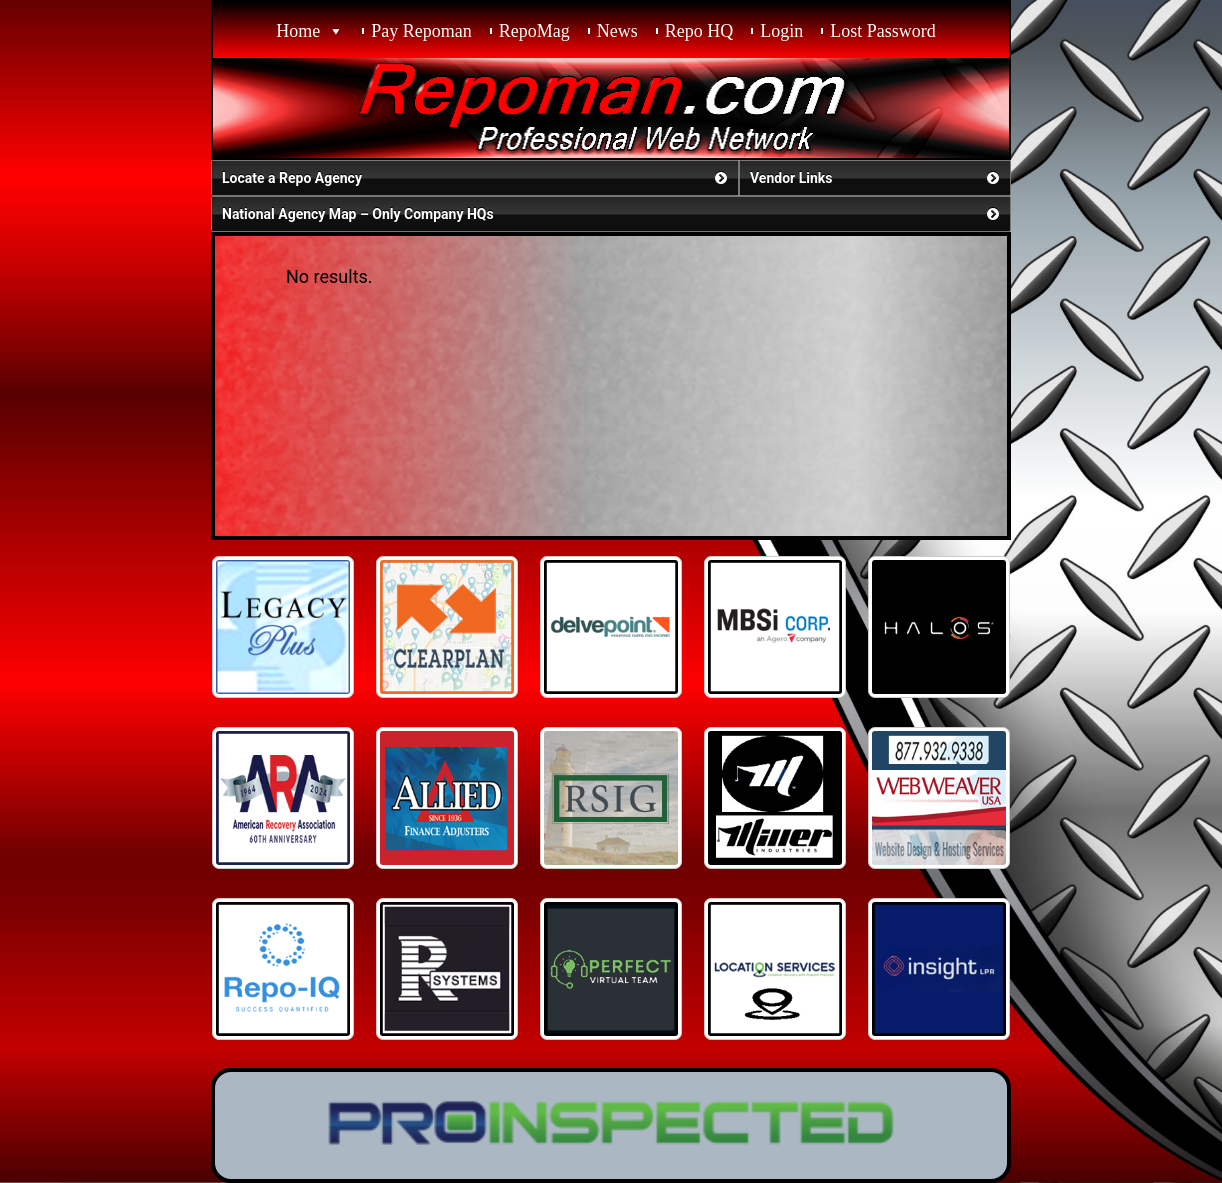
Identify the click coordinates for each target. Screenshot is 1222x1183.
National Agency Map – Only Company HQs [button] (612, 214)
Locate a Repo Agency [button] (476, 178)
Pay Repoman (421, 31)
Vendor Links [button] (876, 178)
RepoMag (534, 31)
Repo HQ (699, 31)
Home (298, 31)
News (617, 31)
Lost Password (883, 31)
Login (781, 31)
